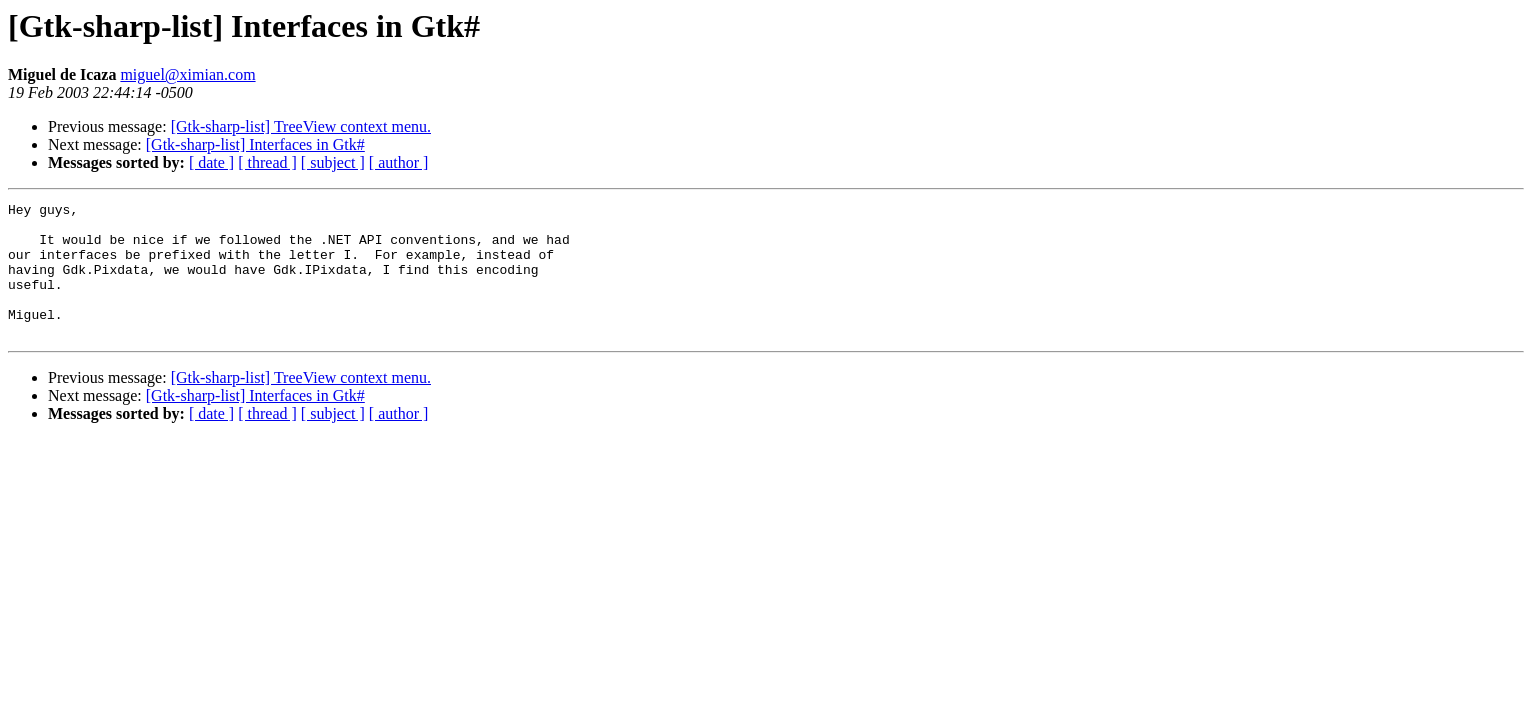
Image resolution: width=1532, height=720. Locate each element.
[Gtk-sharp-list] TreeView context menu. (301, 126)
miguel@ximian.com (187, 74)
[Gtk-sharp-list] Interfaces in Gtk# (255, 144)
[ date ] (211, 162)
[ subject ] (333, 162)
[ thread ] (267, 162)
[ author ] (399, 162)
